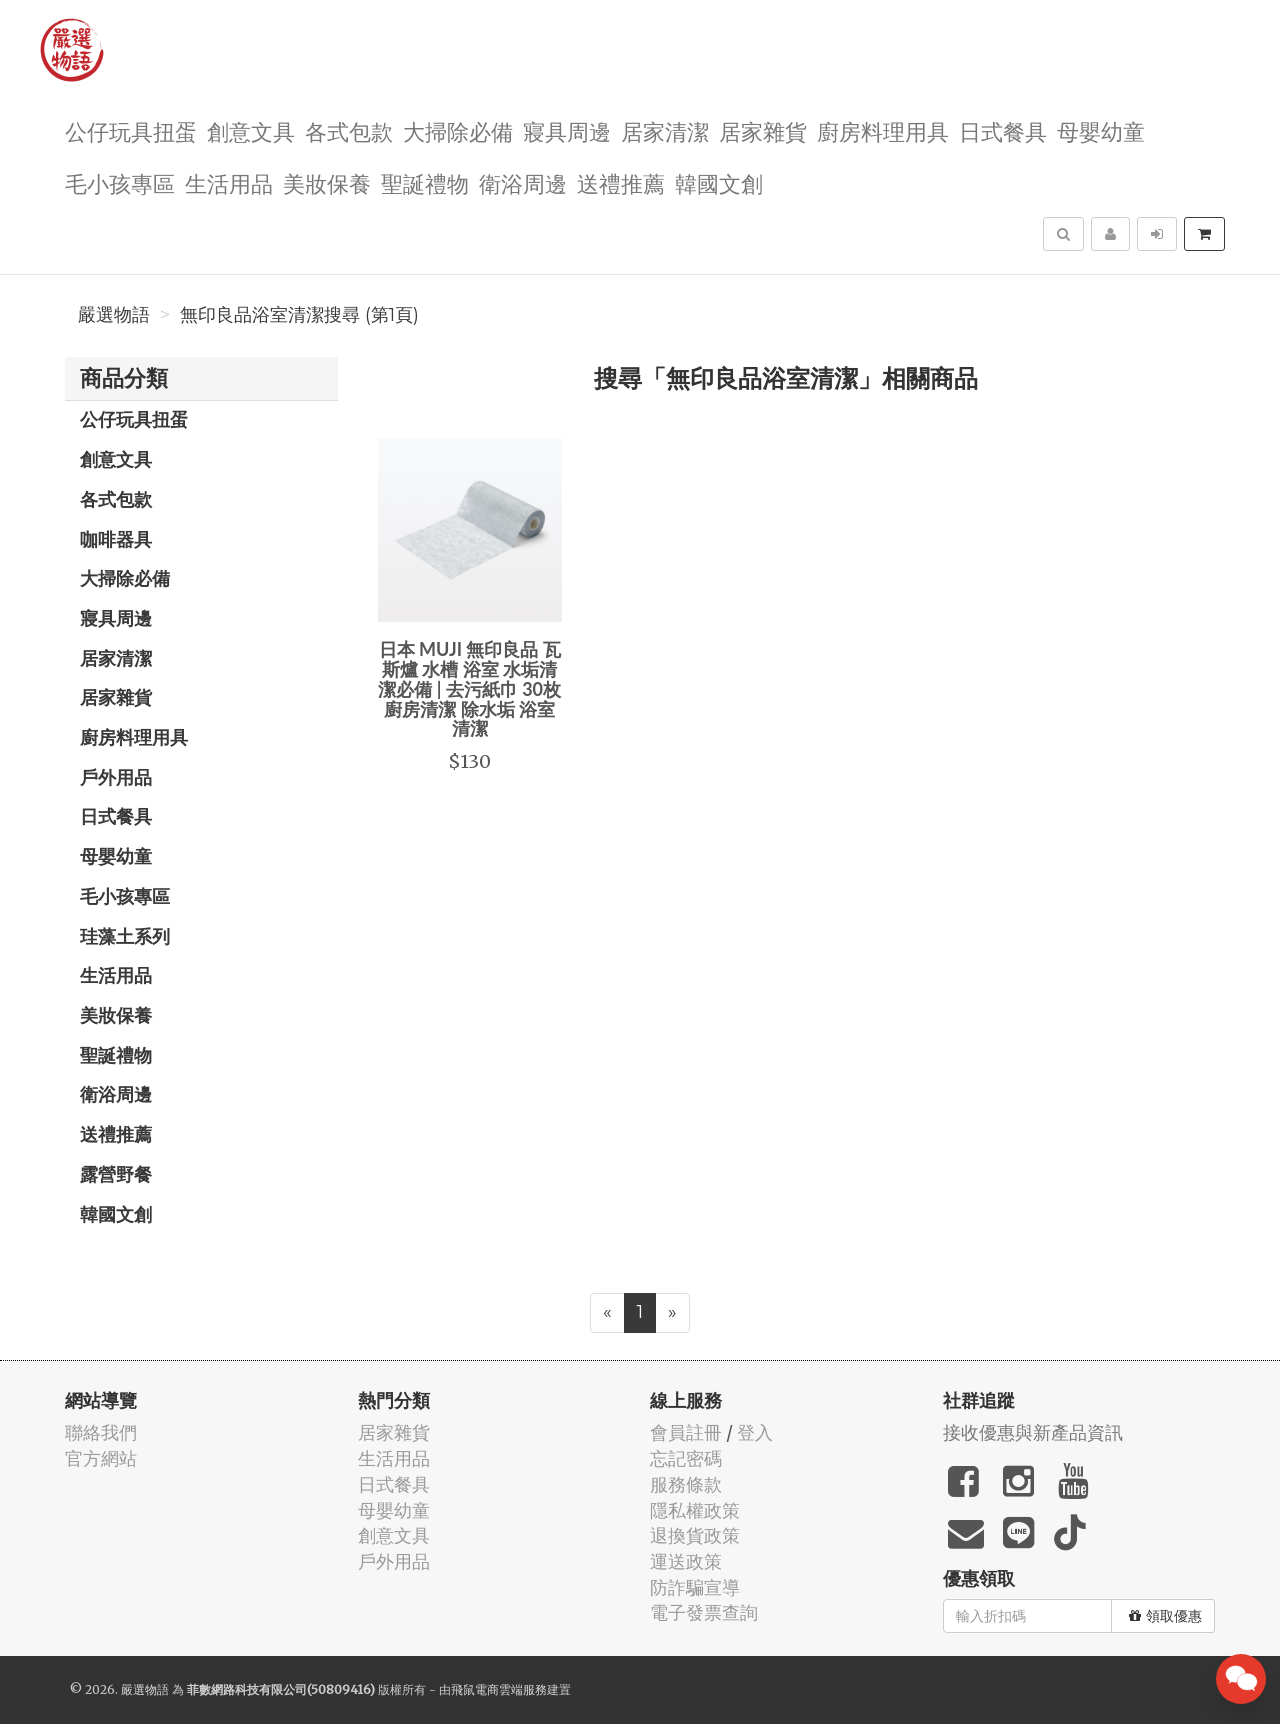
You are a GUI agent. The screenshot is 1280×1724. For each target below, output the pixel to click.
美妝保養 (327, 182)
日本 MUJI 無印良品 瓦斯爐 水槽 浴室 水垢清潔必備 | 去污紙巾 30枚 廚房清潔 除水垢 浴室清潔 (469, 688)
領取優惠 (1165, 1616)
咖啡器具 (116, 539)
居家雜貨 (763, 130)
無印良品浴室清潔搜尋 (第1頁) (299, 315)
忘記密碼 (686, 1458)
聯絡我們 (101, 1432)
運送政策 (686, 1561)
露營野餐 (116, 1174)
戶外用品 (116, 777)
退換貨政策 (695, 1535)
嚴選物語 (114, 315)
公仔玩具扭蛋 (131, 130)
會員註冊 (686, 1432)
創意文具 (251, 130)
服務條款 (686, 1484)
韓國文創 (719, 182)
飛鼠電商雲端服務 (499, 1689)
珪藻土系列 (125, 936)
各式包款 (349, 130)
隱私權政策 (695, 1510)
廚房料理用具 (883, 130)
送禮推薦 (621, 182)
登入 (755, 1432)
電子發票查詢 (704, 1612)
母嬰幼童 (1101, 130)
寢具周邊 (567, 130)
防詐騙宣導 (695, 1587)
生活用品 (229, 182)
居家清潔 (665, 130)
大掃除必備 (458, 130)
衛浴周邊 (523, 182)
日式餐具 (1003, 130)
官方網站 (101, 1458)
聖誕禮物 (425, 182)
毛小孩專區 (120, 182)
